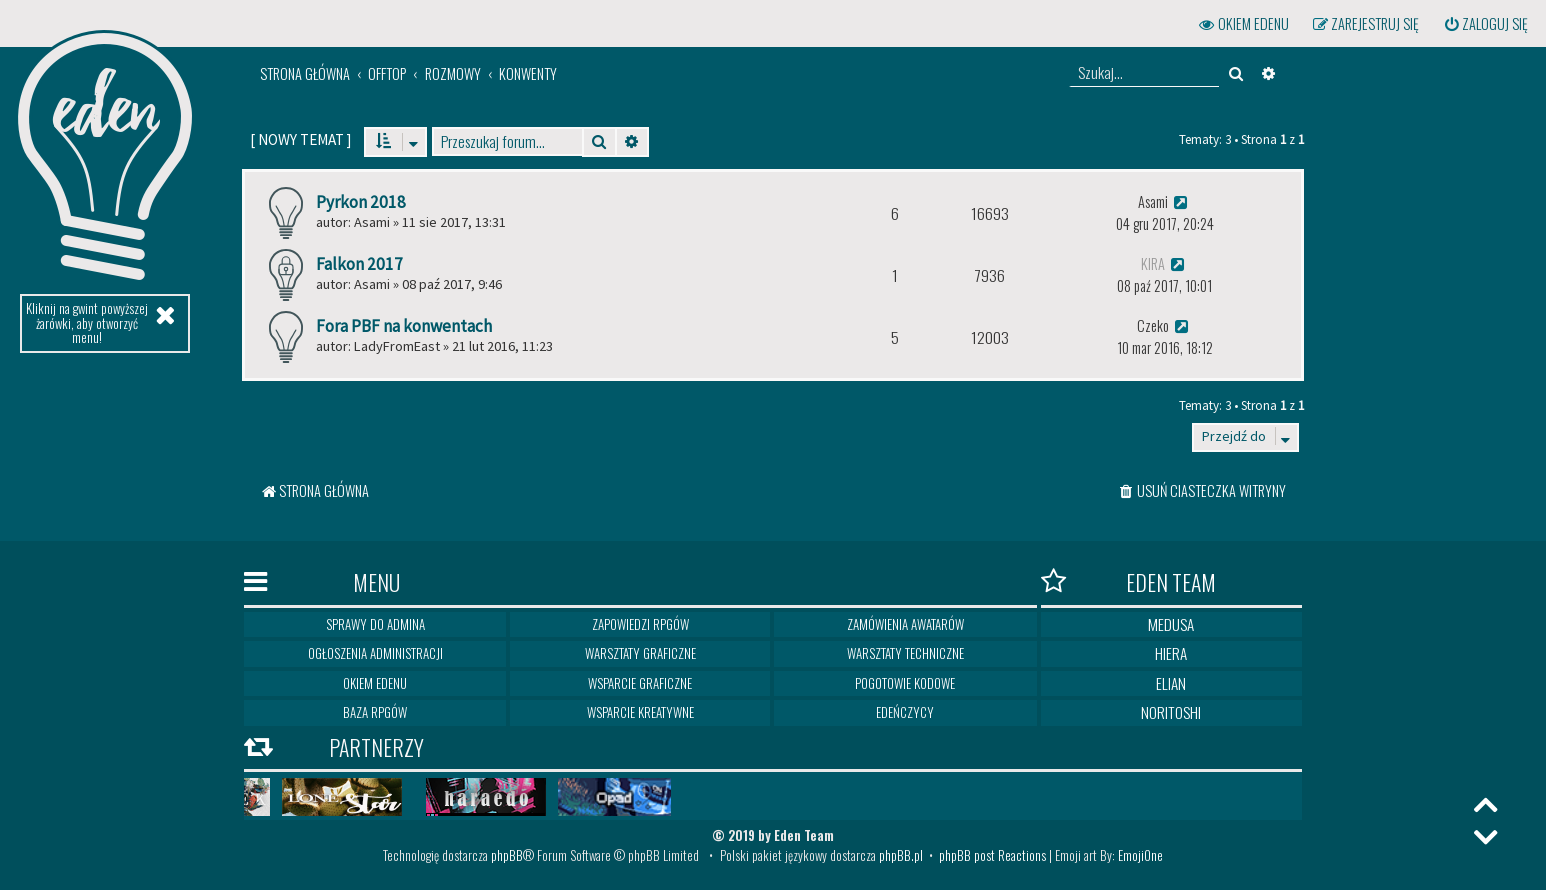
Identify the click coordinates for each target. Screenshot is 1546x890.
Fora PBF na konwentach (404, 326)
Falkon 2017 (359, 264)
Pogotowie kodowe (905, 683)
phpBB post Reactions (992, 855)
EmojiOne (1140, 855)
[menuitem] (1485, 24)
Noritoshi (1171, 712)
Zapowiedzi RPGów (640, 624)
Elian (1171, 683)
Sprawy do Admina (375, 624)
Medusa (1171, 624)
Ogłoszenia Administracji (375, 653)
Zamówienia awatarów (905, 624)
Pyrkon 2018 (361, 202)
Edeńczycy (905, 712)
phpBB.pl (901, 855)
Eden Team (1129, 582)
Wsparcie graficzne (640, 683)
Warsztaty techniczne (905, 653)
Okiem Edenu (375, 683)
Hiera (1171, 653)
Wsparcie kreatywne (640, 712)
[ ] (300, 139)
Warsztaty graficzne (640, 653)
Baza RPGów (375, 712)
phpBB (507, 855)
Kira (1153, 263)
